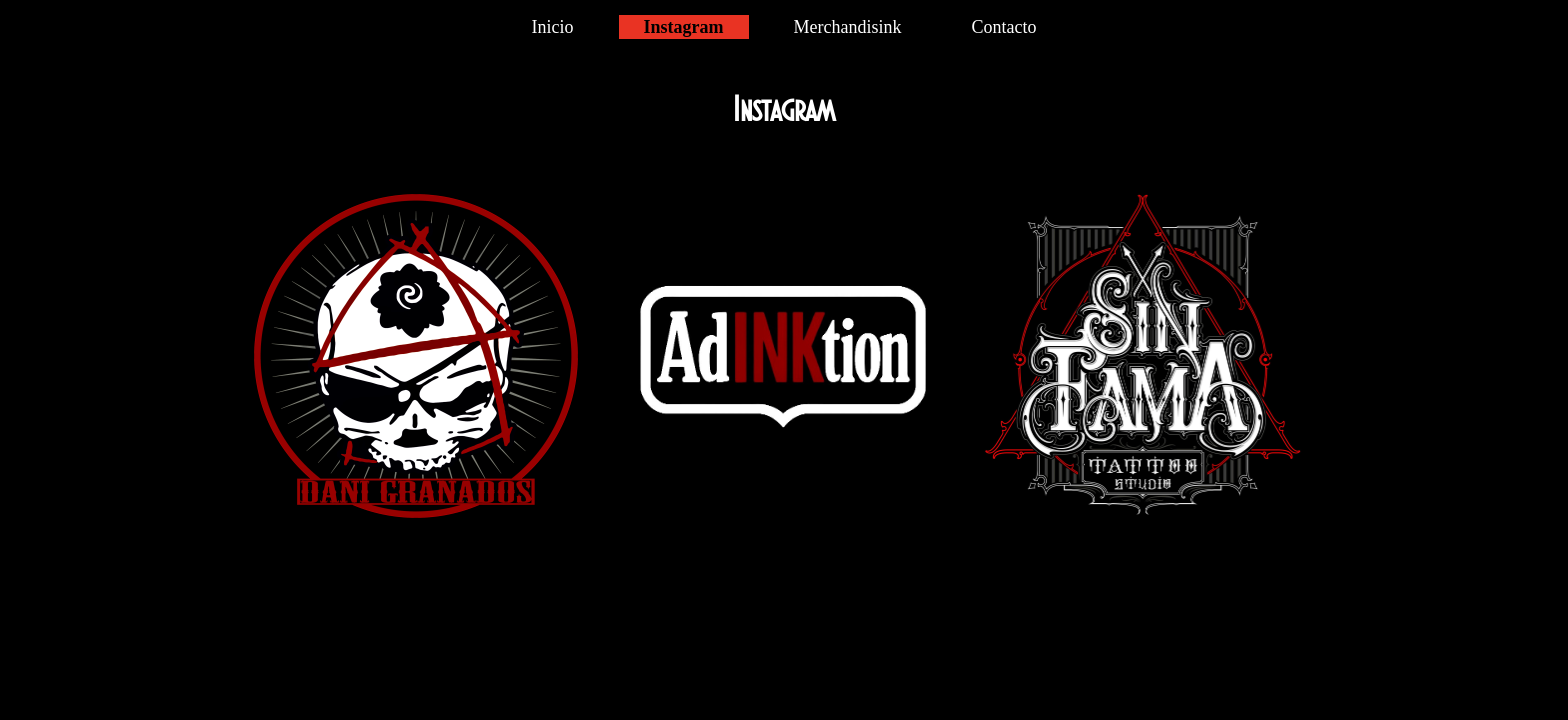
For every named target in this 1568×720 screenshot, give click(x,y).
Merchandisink (848, 27)
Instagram (684, 27)
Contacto (1003, 27)
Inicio (553, 27)
